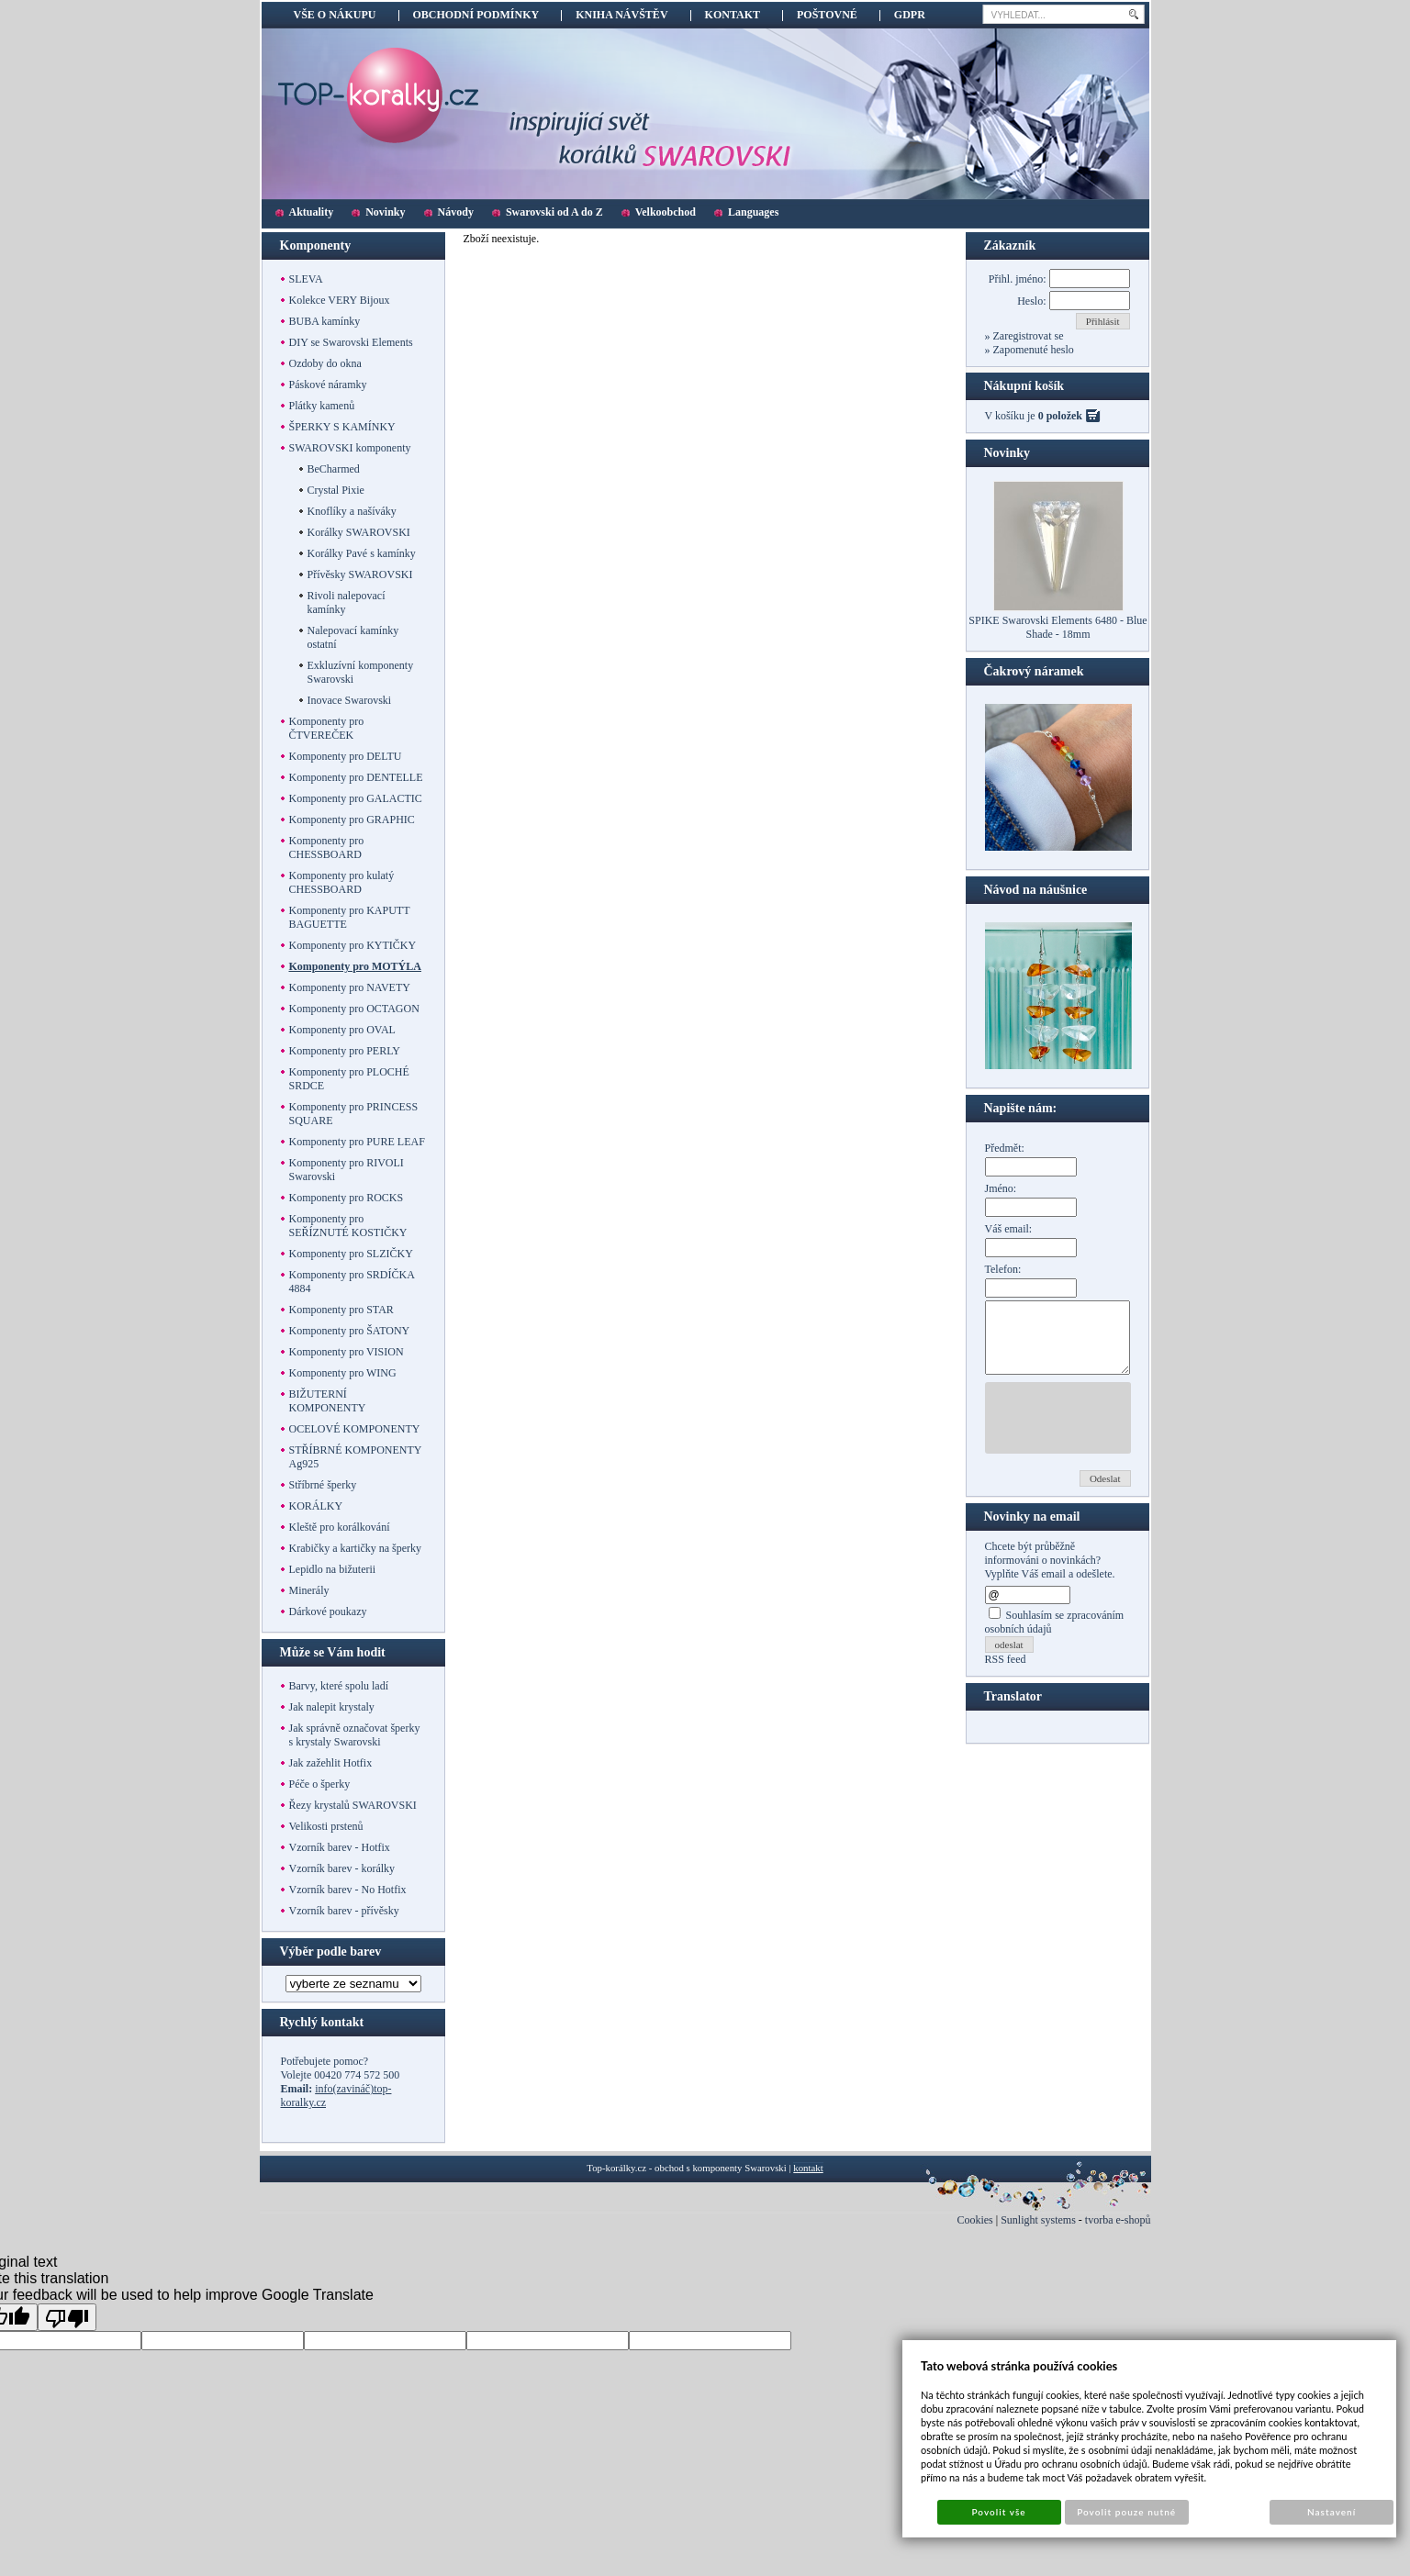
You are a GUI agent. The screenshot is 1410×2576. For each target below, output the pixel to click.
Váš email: (1009, 1228)
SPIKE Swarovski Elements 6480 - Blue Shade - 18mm (1057, 627)
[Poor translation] (67, 2317)
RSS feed (1005, 1673)
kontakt (807, 2167)
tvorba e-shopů (1118, 2220)
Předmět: (1004, 1148)
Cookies (974, 2220)
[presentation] (1124, 1431)
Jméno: (1001, 1188)
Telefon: (1003, 1269)
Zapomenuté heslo (1032, 349)
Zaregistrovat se (1027, 335)
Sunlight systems (1038, 2220)
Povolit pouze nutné (1126, 2511)
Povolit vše (998, 2511)
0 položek (1060, 415)
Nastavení (1331, 2511)
